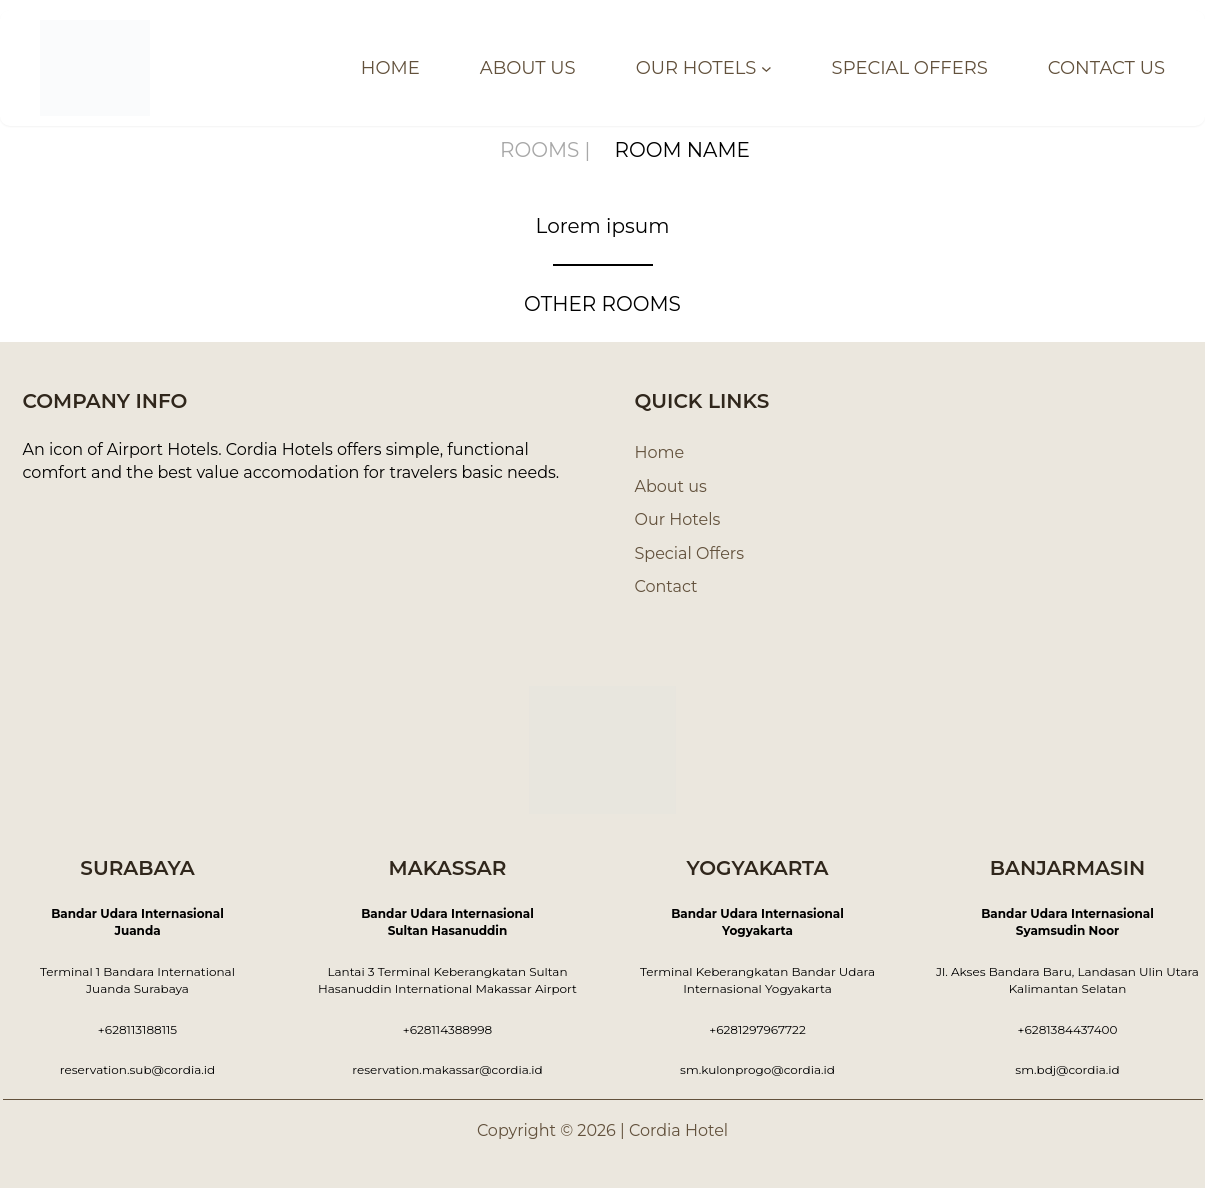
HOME (428, 68)
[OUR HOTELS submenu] (786, 68)
